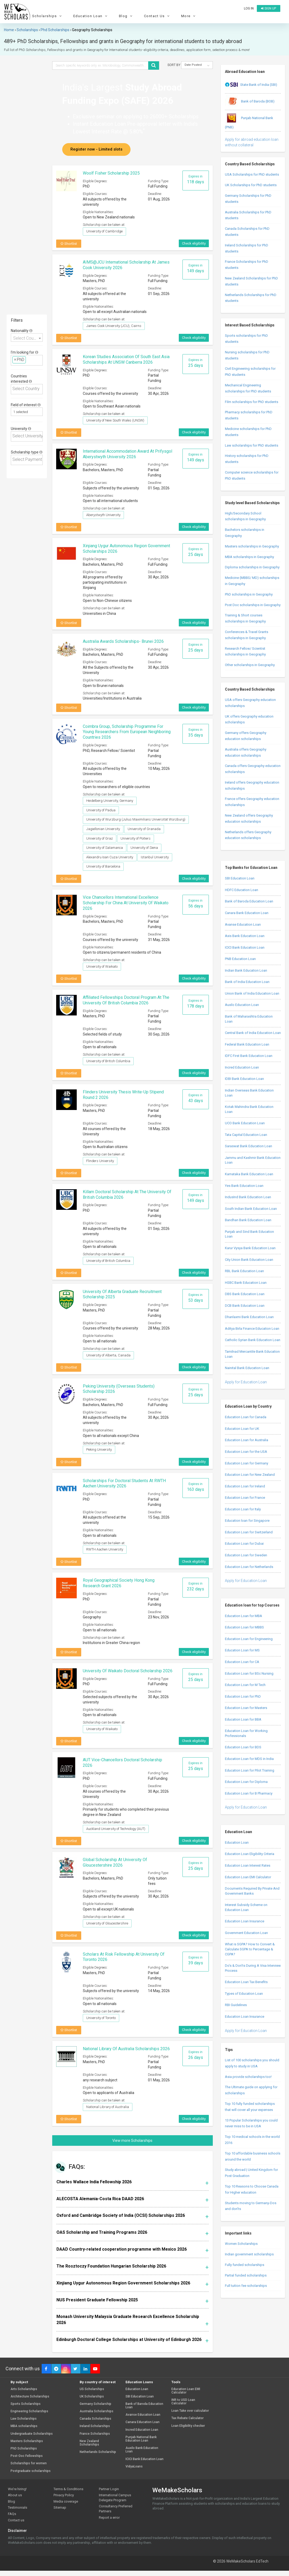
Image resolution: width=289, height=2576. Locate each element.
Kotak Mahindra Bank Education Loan (249, 1109)
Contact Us (157, 16)
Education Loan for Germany (246, 1463)
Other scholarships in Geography (250, 665)
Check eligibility (194, 243)
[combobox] (27, 337)
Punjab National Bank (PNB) (249, 120)
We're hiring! (17, 2489)
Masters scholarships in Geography (252, 546)
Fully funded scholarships (244, 2265)
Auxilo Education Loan (242, 1005)
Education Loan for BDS (243, 1747)
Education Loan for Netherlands (249, 1567)
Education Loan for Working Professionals (246, 1733)
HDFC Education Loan (241, 890)
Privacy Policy (64, 2495)
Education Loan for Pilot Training (249, 1770)
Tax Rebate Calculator (187, 2418)
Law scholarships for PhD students (251, 445)
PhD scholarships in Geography (249, 594)
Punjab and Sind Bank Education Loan (249, 1234)
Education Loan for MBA (243, 1616)
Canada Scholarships (95, 2418)
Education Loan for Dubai (244, 1543)
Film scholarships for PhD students (251, 402)
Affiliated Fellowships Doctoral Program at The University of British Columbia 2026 (126, 1000)
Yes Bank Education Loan (244, 1186)
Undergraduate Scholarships (32, 2434)
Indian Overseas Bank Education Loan (249, 1092)
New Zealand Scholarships (89, 2442)
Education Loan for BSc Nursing (249, 1673)
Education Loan (91, 16)
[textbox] (28, 360)
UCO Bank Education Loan (245, 1123)
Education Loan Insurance (244, 1921)
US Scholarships (92, 2389)
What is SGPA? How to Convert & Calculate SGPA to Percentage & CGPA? (250, 1949)
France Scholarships (95, 2434)
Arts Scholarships (24, 2389)
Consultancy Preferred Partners (115, 2508)
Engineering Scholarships (29, 2411)
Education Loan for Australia (246, 1440)
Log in (249, 8)
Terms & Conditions (68, 2489)
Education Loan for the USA (246, 1452)
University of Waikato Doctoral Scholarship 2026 (127, 1670)
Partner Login (109, 2489)
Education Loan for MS (242, 1650)
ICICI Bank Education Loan (244, 947)
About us (15, 2495)
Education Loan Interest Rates (247, 1865)
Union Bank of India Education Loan (252, 993)
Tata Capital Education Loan (246, 1135)
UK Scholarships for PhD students (251, 185)
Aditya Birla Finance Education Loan (252, 1329)
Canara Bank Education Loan (246, 913)
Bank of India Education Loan (247, 982)
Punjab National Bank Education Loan (141, 2439)
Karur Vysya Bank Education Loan (250, 1248)
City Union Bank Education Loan (249, 1260)
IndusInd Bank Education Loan (248, 1197)
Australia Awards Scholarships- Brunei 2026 (123, 641)
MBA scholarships (24, 2426)
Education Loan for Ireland (245, 1486)
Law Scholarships (24, 2418)
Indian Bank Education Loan (246, 970)
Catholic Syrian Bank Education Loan (252, 1340)
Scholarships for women (29, 2463)
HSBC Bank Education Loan (246, 1283)
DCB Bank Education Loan (244, 1306)
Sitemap (60, 2507)
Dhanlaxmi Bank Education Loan (249, 1317)
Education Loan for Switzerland (249, 1532)
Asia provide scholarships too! (248, 2077)
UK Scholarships (92, 2396)
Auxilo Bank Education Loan (142, 2449)
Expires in (195, 179)
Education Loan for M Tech (245, 1685)
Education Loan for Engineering (249, 1639)
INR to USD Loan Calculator (183, 2401)
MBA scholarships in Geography (249, 557)
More (189, 16)
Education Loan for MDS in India (249, 1759)
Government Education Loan (246, 1933)
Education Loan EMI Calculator (248, 1877)
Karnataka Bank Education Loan (249, 1174)
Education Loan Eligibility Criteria (249, 1854)
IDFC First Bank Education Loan (248, 1056)
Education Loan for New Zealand (250, 1475)
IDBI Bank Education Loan (244, 1079)
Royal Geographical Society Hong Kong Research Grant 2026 (119, 1583)
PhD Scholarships (24, 2448)
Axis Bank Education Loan (244, 936)
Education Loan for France (245, 1498)
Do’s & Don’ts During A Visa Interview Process (253, 1968)
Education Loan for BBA (243, 1719)
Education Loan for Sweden (246, 1555)
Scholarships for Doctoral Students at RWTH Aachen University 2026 (124, 1483)
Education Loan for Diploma (246, 1782)
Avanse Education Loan (243, 924)
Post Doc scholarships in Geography (253, 605)
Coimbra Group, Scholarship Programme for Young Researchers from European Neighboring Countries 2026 (127, 732)
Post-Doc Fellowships (27, 2456)
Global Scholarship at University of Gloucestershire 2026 (115, 1862)
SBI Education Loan (239, 878)
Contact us (16, 2520)
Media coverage (66, 2501)
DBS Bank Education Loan (244, 1294)
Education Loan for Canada (245, 1417)
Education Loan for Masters (246, 1708)
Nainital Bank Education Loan (247, 1368)
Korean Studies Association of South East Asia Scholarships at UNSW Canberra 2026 (126, 359)
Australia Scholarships (96, 2411)
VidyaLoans (134, 2466)
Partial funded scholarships (246, 2275)
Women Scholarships (241, 2244)
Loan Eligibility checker (188, 2426)
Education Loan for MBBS (244, 1627)
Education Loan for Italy (243, 1509)
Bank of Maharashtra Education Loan (249, 1018)
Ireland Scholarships (95, 2426)
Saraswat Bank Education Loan (248, 1146)
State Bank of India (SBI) (251, 85)
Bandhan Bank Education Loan (248, 1220)
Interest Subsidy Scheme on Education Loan (246, 1907)
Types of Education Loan (244, 1994)
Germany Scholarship (95, 2404)
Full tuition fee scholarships (246, 2286)
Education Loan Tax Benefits (246, 1982)
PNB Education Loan (240, 959)
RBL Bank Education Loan (244, 1271)
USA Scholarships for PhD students (252, 174)
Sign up (268, 8)
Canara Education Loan (143, 2422)
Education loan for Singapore (247, 1521)
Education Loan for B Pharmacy (248, 1793)
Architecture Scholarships (30, 2396)
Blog (126, 16)
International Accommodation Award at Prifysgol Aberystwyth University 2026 (127, 454)
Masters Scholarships (27, 2441)
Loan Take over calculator (190, 2411)
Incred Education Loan (242, 1067)
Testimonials (17, 2507)
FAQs (12, 2514)
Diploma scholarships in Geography (252, 567)
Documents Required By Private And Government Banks (252, 1890)
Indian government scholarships (249, 2254)
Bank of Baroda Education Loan (249, 901)
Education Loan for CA (242, 1662)
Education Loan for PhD (243, 1696)
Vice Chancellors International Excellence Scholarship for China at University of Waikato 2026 (125, 903)
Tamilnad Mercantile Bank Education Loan (252, 1354)
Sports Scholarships (26, 2404)
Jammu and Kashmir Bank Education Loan (253, 1160)
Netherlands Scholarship (98, 2452)
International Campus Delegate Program (115, 2497)
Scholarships (47, 16)
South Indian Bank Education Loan (251, 1209)
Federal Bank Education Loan (247, 1044)
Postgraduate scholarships (31, 2471)
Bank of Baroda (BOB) (249, 101)
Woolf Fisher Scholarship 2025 (111, 173)
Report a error (109, 2517)
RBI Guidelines (236, 2005)
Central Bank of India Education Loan (253, 1033)
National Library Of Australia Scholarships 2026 (126, 2048)
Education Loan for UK (242, 1429)
